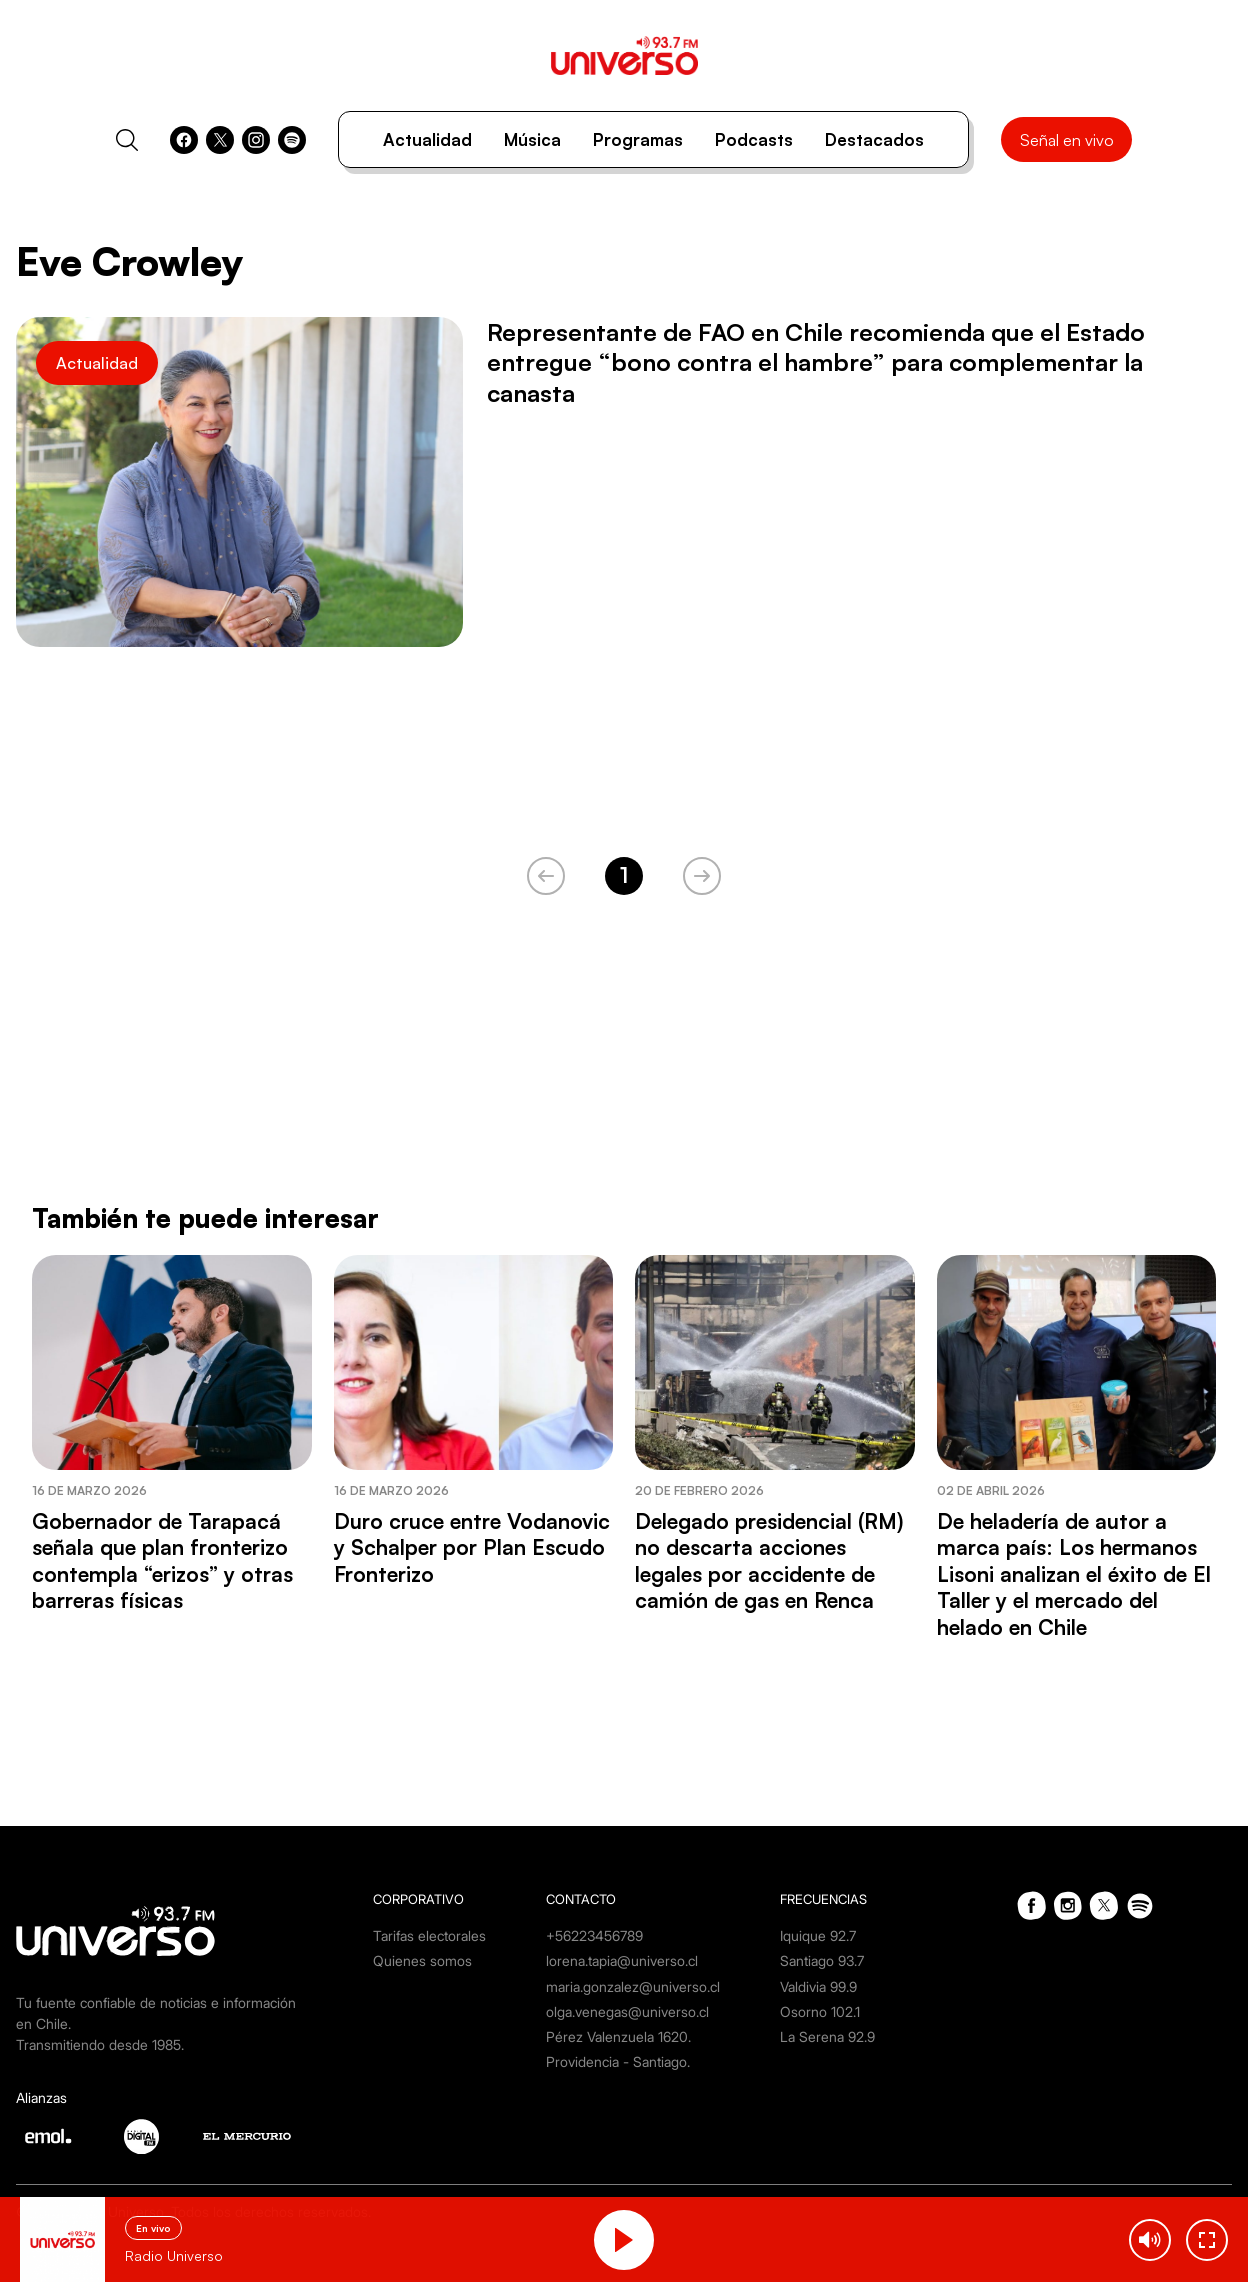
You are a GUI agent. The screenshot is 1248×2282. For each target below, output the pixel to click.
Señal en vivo (1067, 140)
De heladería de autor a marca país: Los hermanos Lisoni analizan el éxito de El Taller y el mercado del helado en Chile (1074, 1574)
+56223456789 (594, 1935)
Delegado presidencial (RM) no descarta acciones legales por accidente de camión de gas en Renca (769, 1560)
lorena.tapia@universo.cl (622, 1960)
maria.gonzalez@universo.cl (633, 1986)
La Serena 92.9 (827, 2036)
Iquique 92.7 (818, 1935)
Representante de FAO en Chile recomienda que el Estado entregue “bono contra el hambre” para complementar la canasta (816, 362)
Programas (638, 139)
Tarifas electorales (429, 1935)
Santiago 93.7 (822, 1960)
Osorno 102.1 (820, 2011)
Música (532, 139)
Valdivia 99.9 (818, 1986)
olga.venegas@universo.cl (627, 2011)
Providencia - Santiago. (618, 2061)
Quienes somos (422, 1960)
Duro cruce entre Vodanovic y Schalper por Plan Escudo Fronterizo (472, 1547)
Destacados (874, 139)
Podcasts (754, 139)
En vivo (153, 2228)
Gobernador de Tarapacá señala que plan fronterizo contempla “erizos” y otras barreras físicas (162, 1560)
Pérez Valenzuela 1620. (618, 2036)
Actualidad (427, 139)
